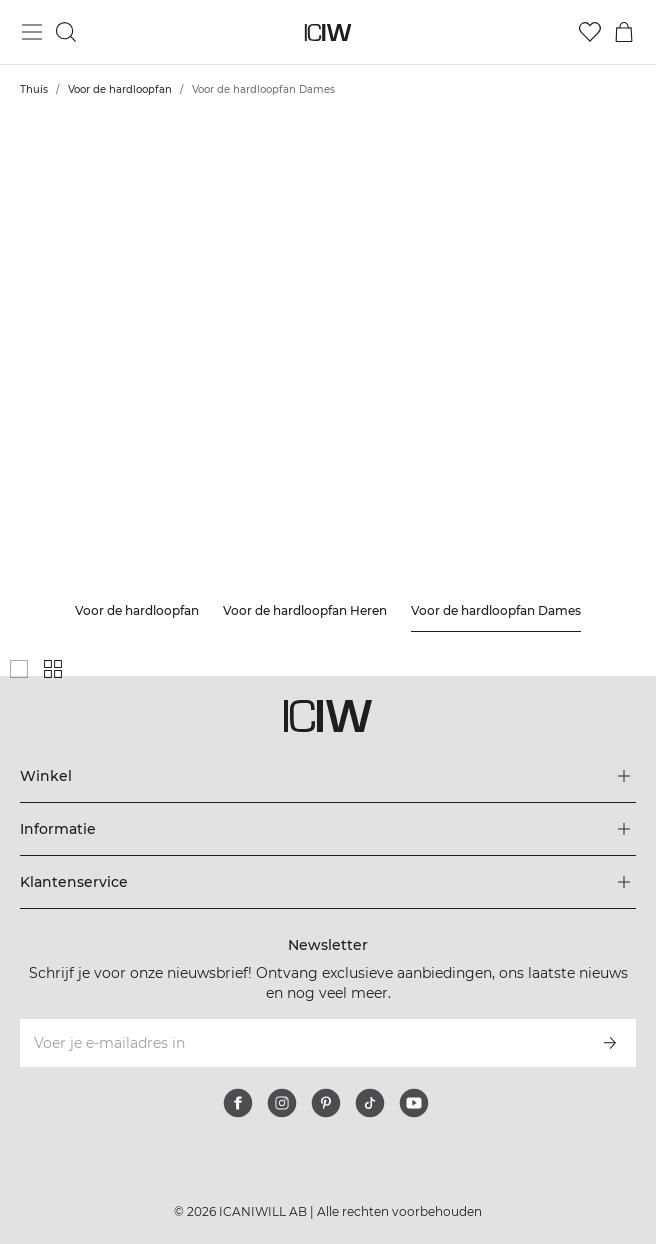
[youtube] (414, 1103)
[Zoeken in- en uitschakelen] (66, 32)
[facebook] (238, 1103)
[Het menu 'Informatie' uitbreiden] (328, 829)
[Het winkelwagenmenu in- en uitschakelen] (624, 32)
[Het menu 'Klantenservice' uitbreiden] (328, 882)
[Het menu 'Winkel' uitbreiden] (328, 776)
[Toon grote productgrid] (19, 669)
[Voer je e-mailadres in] (301, 1043)
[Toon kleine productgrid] (53, 669)
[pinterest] (326, 1103)
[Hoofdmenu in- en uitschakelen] (32, 32)
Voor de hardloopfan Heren (305, 610)
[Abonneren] (610, 1043)
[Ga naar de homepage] (328, 32)
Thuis (34, 89)
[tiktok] (370, 1103)
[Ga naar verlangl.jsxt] (590, 32)
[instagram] (282, 1103)
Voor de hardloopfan (120, 89)
